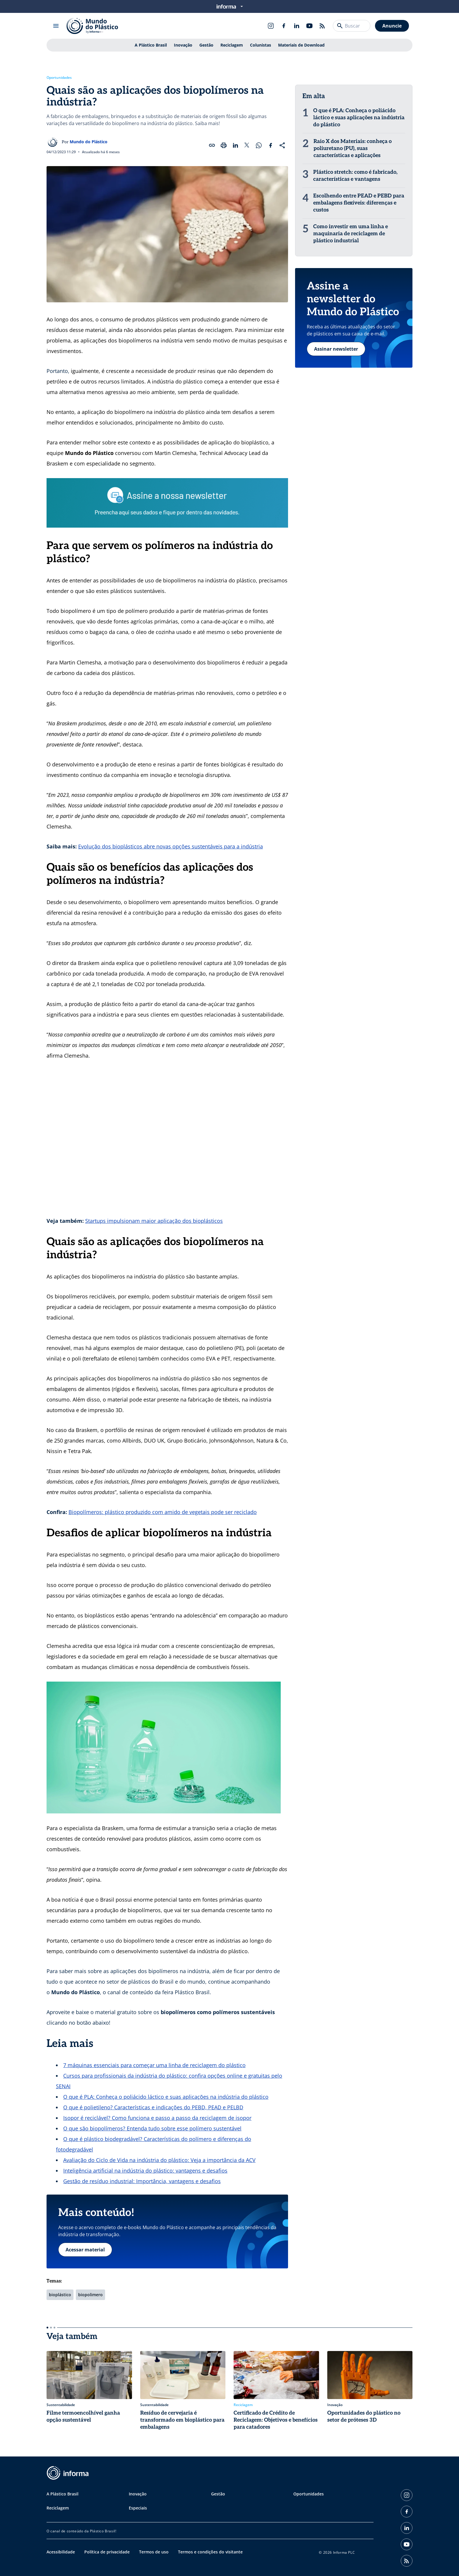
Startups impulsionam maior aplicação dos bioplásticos (154, 1220)
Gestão (206, 45)
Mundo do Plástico (88, 141)
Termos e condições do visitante (210, 2552)
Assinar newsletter (336, 349)
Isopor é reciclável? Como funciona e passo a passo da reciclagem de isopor (157, 2117)
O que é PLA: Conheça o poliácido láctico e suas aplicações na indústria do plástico (165, 2096)
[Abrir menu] (56, 26)
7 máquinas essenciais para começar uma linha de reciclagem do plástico (154, 2065)
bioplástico (60, 2294)
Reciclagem (231, 45)
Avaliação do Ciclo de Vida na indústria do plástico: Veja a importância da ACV (159, 2160)
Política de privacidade (107, 2552)
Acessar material (85, 2249)
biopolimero (90, 2294)
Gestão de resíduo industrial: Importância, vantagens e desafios (142, 2181)
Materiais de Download (301, 45)
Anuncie (392, 26)
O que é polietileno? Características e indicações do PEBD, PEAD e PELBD (153, 2107)
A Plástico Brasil (151, 45)
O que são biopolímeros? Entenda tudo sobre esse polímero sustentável (152, 2128)
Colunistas (260, 45)
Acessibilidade (61, 2552)
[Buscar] (339, 25)
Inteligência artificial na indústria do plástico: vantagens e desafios (145, 2170)
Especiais (138, 2508)
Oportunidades (59, 77)
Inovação (183, 45)
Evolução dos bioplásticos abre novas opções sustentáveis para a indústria (170, 846)
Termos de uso (154, 2552)
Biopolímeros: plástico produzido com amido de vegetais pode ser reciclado (162, 1511)
